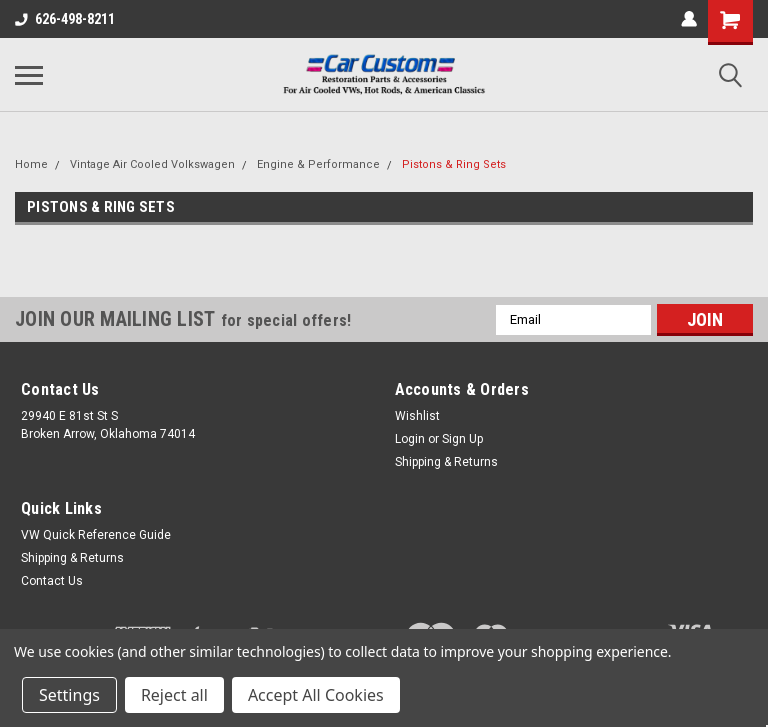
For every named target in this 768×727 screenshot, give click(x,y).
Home (31, 164)
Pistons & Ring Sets (454, 164)
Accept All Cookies (316, 695)
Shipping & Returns (446, 462)
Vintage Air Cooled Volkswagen (152, 164)
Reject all (174, 695)
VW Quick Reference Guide (96, 535)
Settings (69, 695)
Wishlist (417, 416)
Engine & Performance (318, 164)
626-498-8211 (65, 19)
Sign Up (462, 439)
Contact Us (52, 581)
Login (410, 439)
